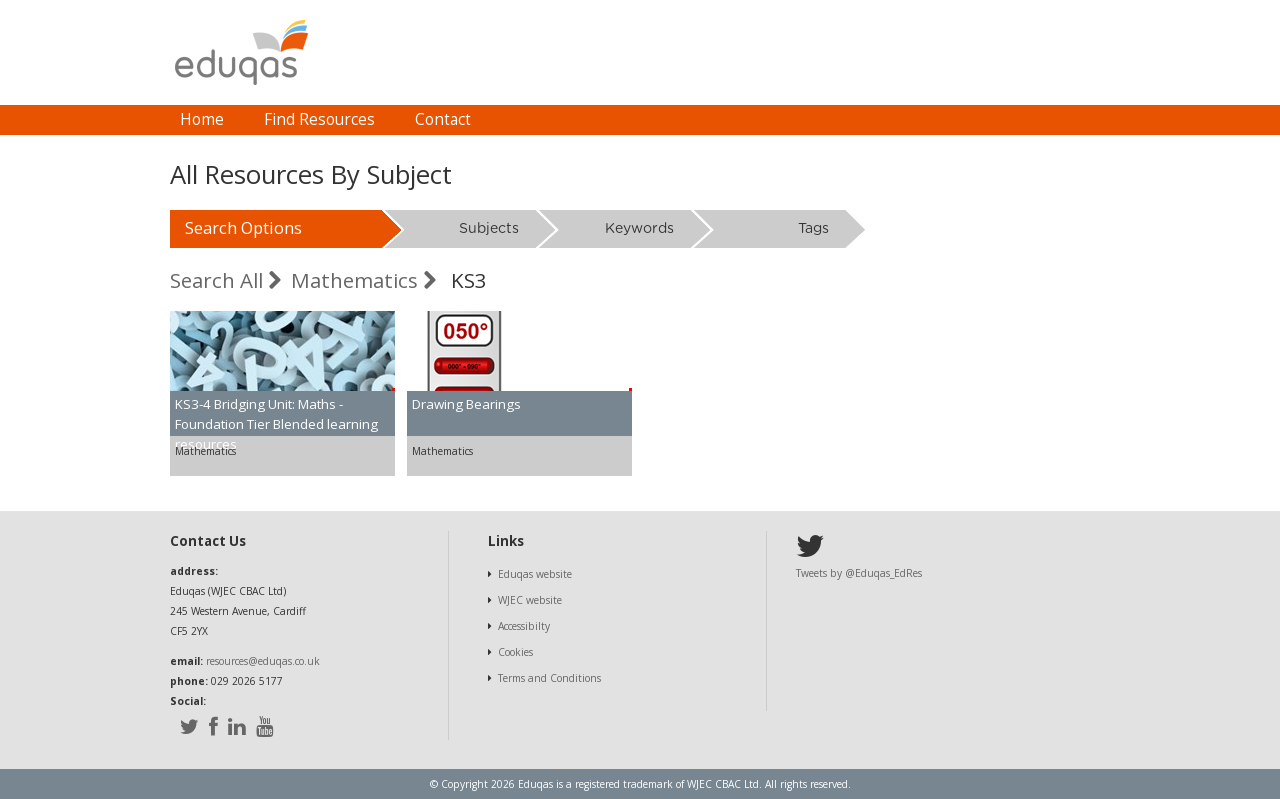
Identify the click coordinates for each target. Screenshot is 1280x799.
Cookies (515, 652)
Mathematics (363, 280)
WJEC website (530, 600)
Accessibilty (524, 626)
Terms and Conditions (549, 678)
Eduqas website (535, 574)
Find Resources (319, 119)
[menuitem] (202, 120)
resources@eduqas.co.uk (263, 661)
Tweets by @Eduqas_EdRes (859, 573)
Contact (443, 119)
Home (202, 119)
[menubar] (325, 120)
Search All (225, 280)
